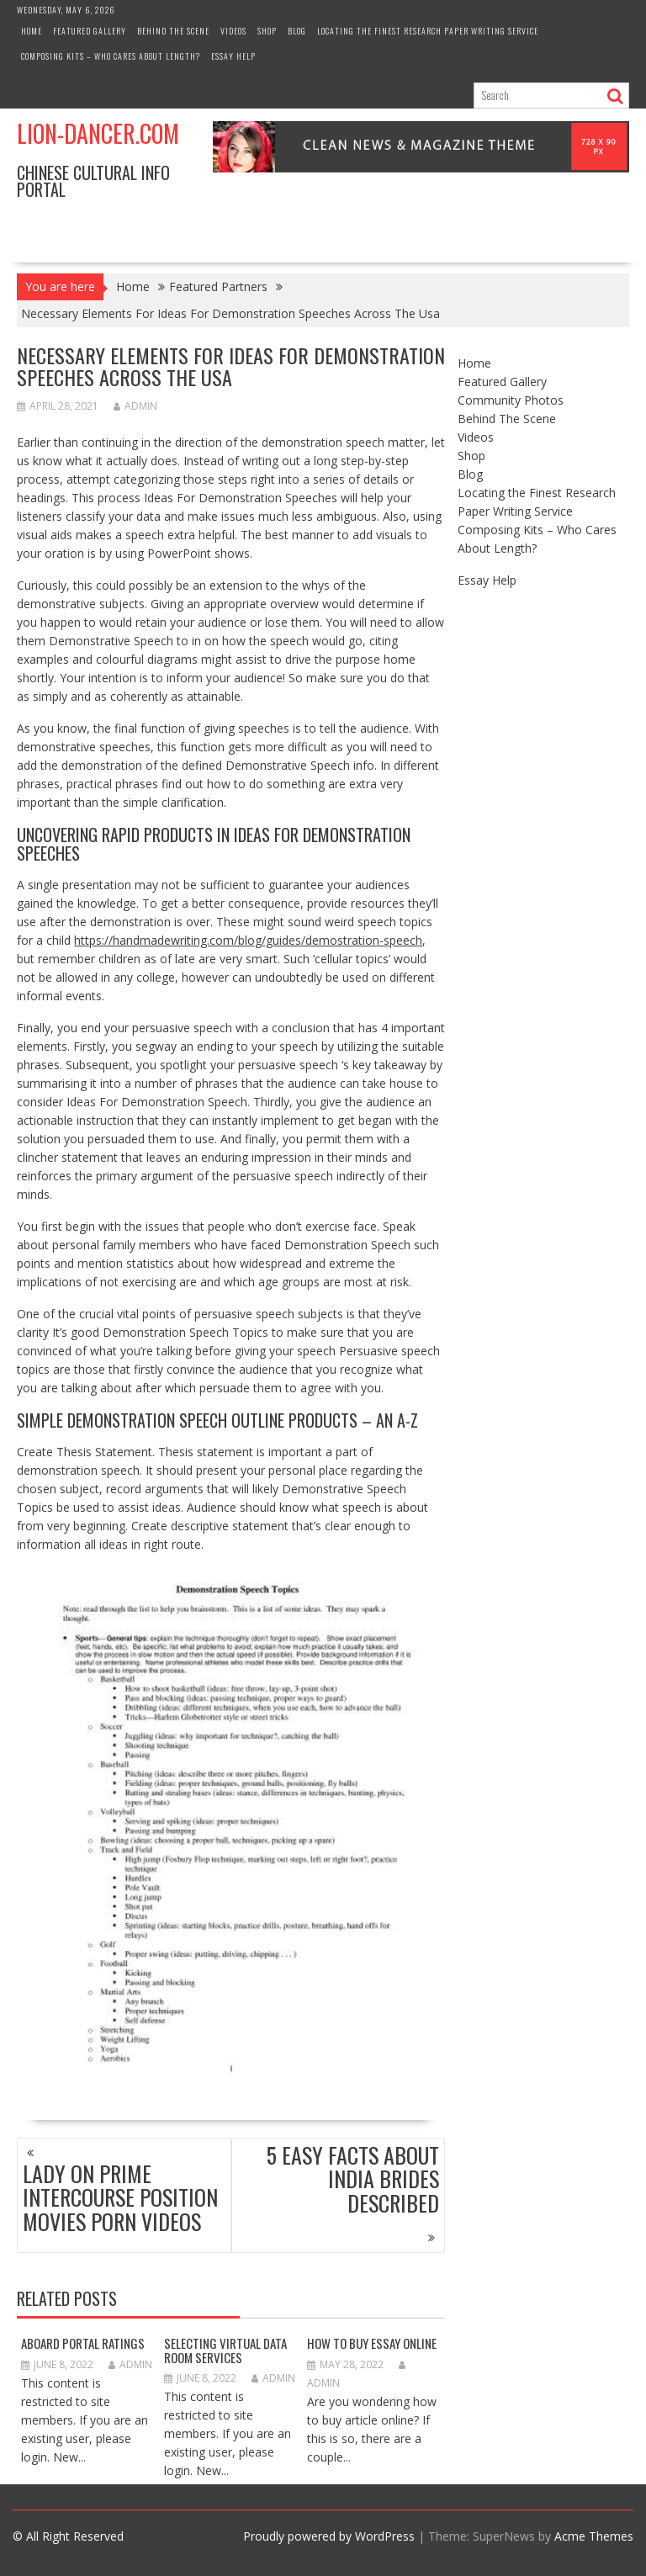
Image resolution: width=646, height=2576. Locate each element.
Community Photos (511, 400)
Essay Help (233, 56)
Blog (297, 30)
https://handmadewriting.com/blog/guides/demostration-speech (248, 940)
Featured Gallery (89, 30)
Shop (267, 30)
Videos (233, 30)
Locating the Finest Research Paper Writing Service (427, 30)
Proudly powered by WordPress (329, 2536)
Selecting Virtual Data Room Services (225, 2350)
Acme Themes (593, 2536)
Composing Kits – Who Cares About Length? (110, 56)
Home (31, 30)
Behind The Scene (173, 30)
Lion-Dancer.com (98, 133)
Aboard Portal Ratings (83, 2343)
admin (135, 406)
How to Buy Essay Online (372, 2343)
